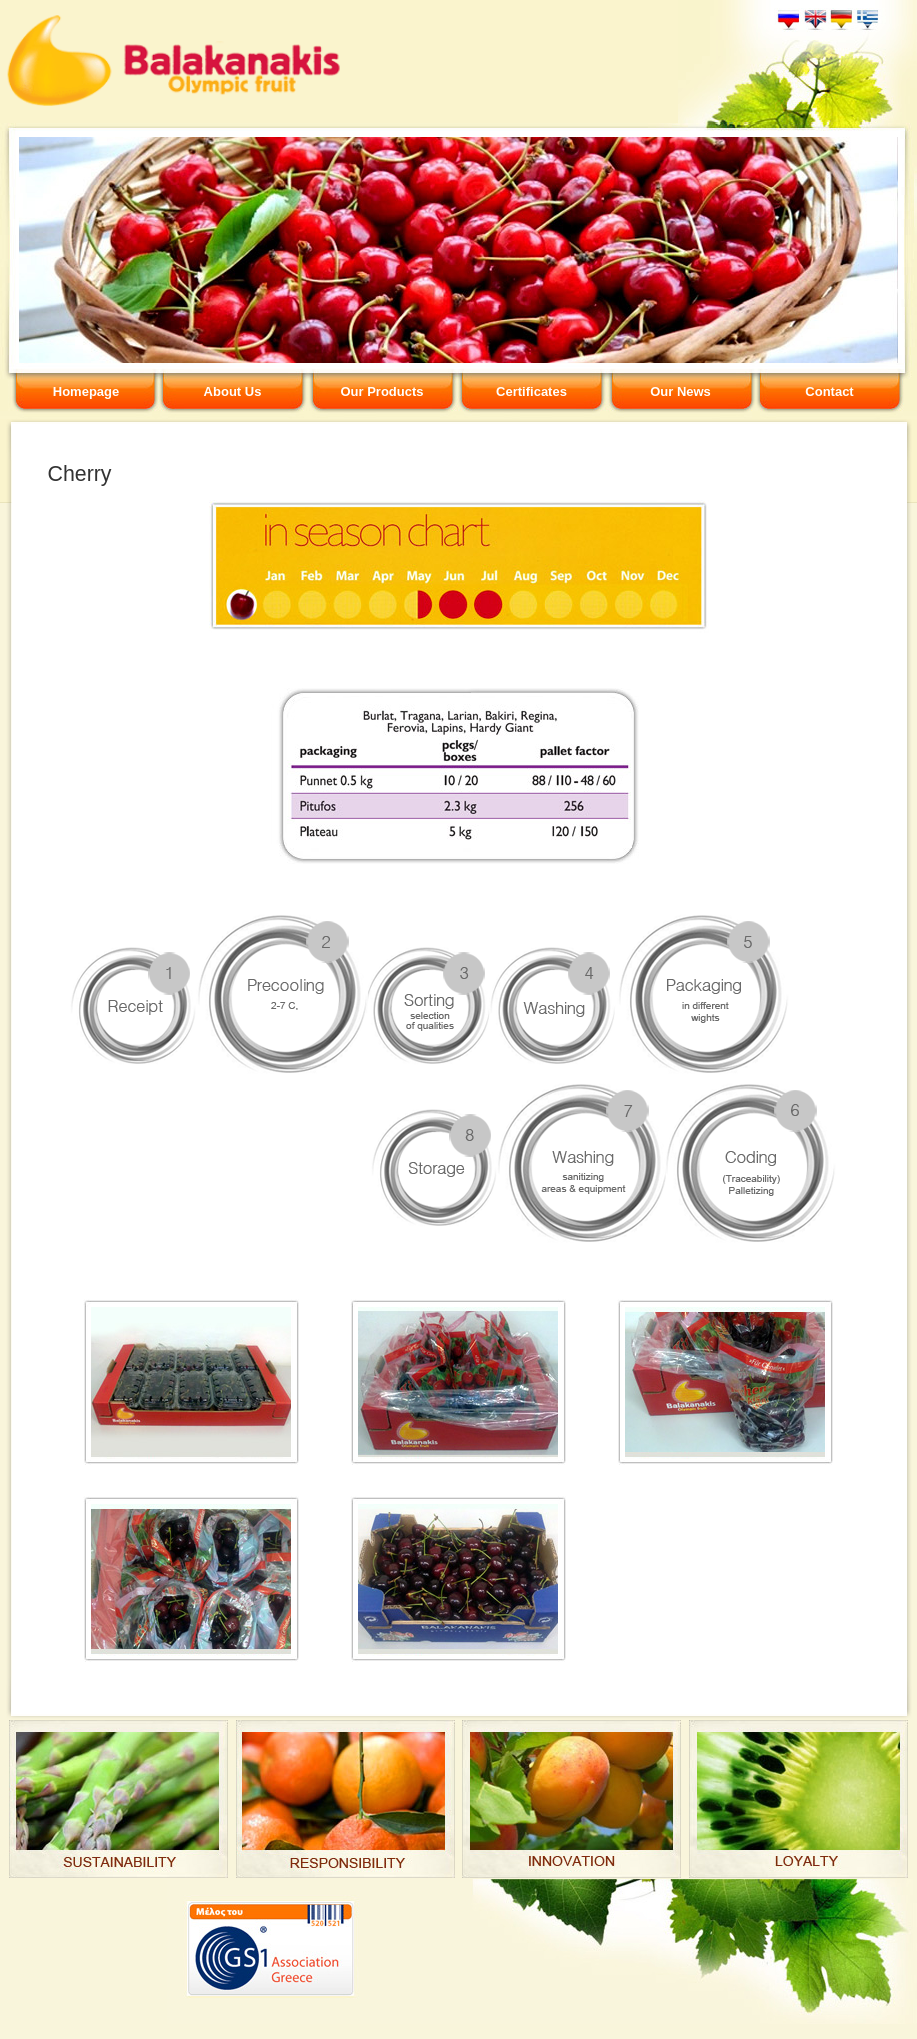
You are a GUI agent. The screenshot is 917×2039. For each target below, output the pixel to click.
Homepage (86, 391)
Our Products (381, 391)
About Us (233, 391)
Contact (829, 391)
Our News (680, 391)
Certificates (531, 391)
